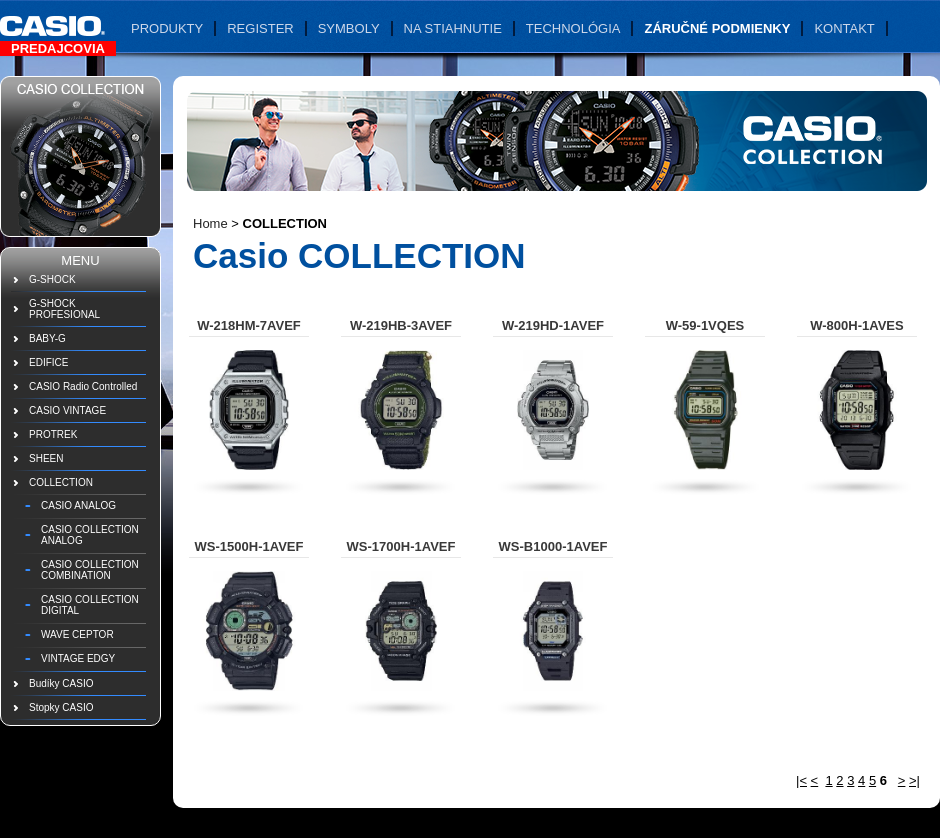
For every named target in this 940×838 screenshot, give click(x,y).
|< (801, 780)
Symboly (349, 28)
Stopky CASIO (61, 707)
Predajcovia (58, 48)
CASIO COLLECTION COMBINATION (90, 570)
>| (914, 780)
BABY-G (47, 338)
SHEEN (46, 458)
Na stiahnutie (453, 28)
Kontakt (844, 28)
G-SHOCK (52, 279)
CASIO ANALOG (78, 505)
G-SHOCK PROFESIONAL (64, 309)
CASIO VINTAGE (67, 410)
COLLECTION (61, 482)
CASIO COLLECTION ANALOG (90, 535)
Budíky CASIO (61, 683)
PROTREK (53, 434)
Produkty (167, 28)
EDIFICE (48, 362)
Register (260, 28)
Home (210, 223)
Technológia (573, 28)
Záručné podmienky (717, 28)
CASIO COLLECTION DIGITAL (90, 605)
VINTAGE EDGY (78, 658)
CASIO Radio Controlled (83, 386)
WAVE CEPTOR (77, 634)
